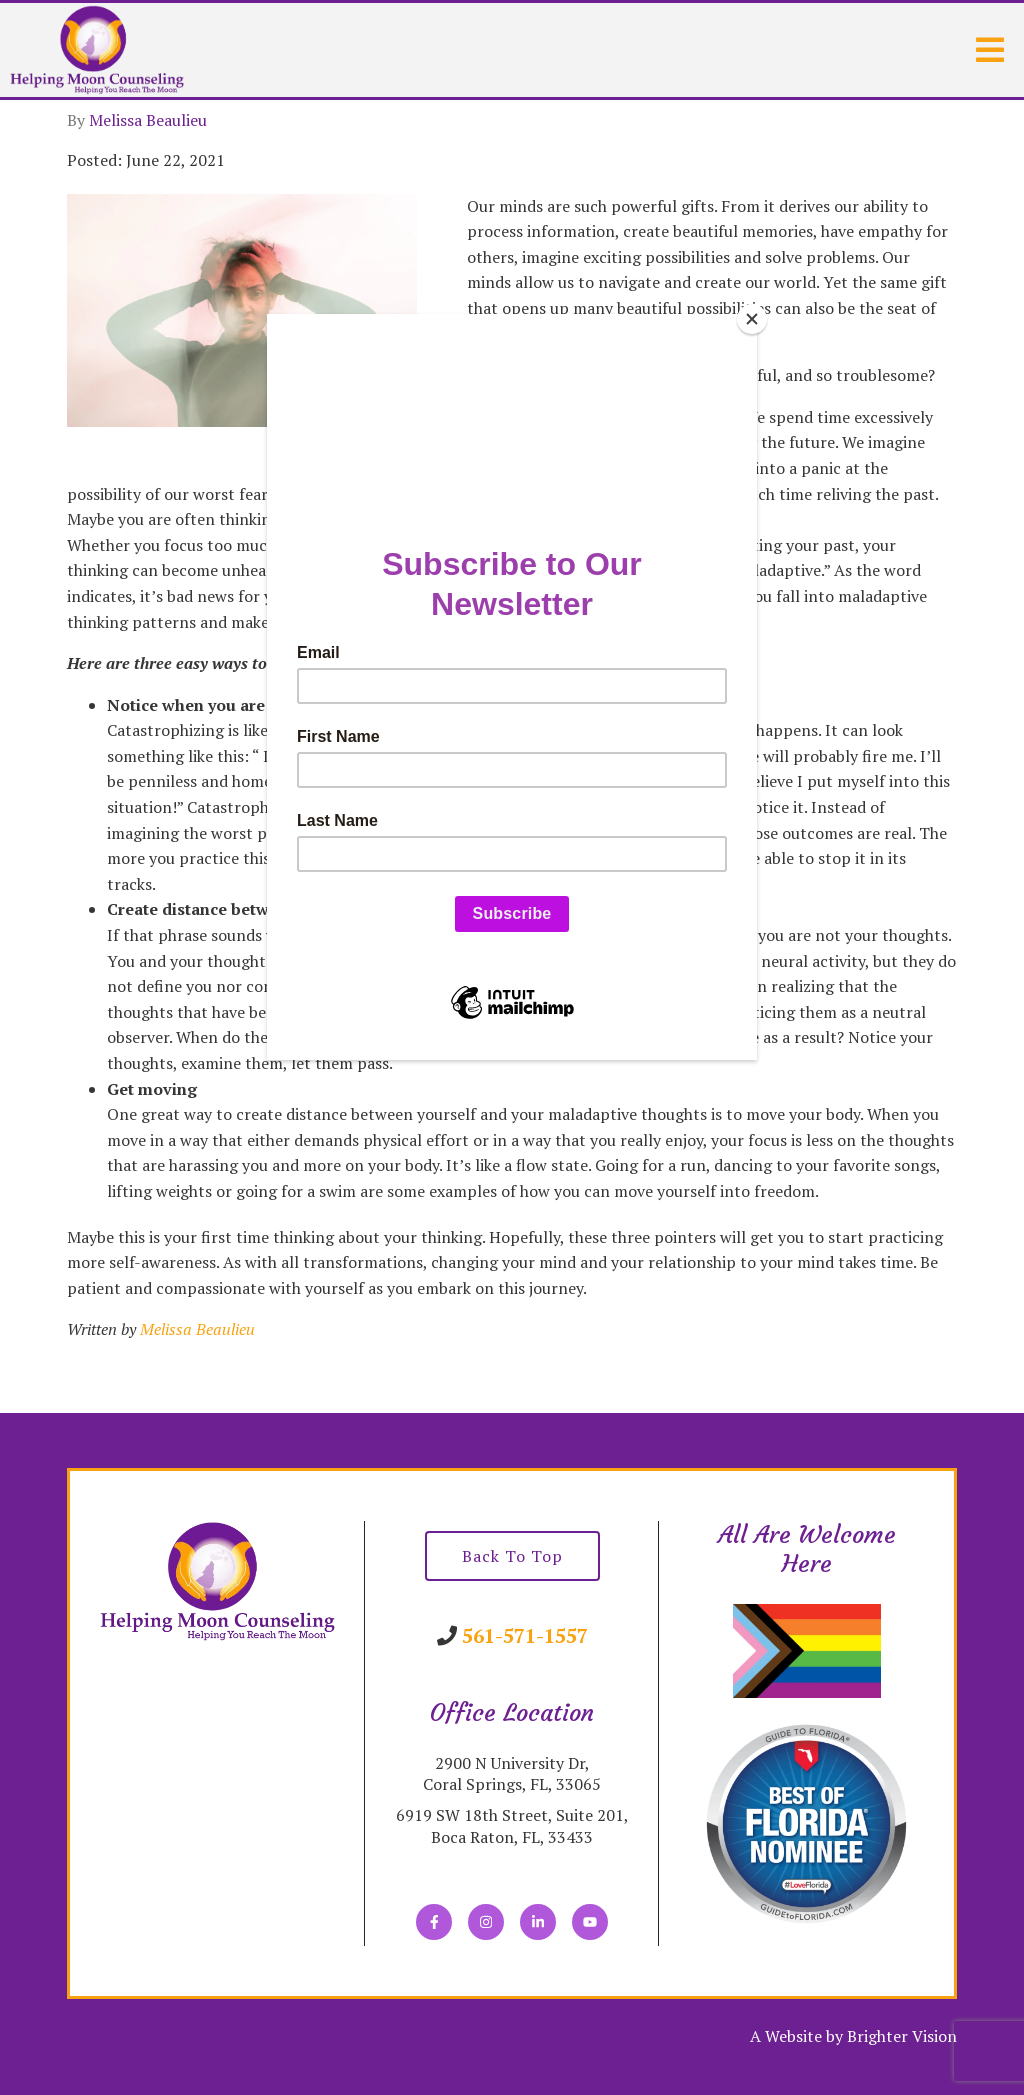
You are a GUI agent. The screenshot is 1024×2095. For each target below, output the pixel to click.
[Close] (752, 319)
